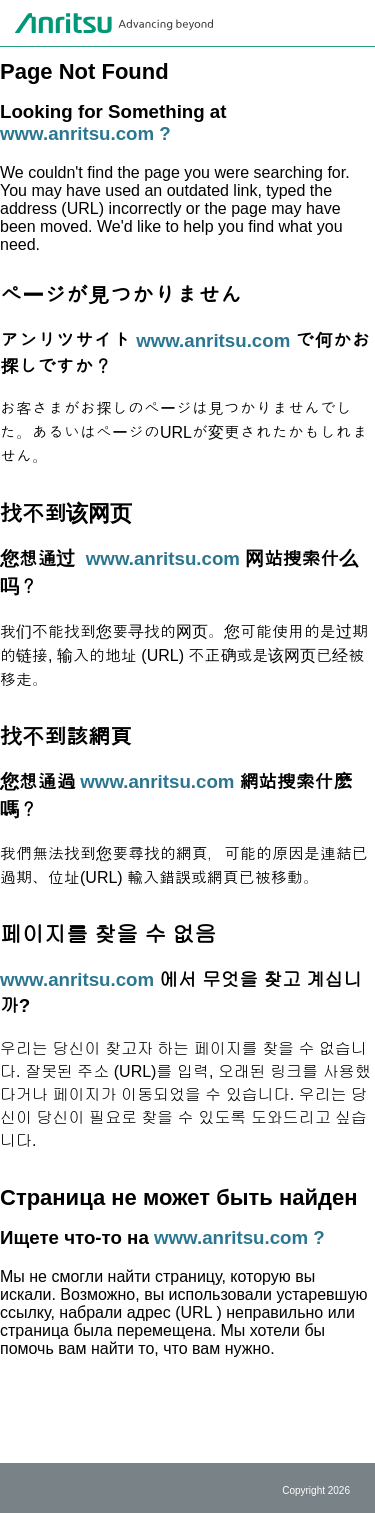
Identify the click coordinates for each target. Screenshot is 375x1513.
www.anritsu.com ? (85, 133)
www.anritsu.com (213, 340)
